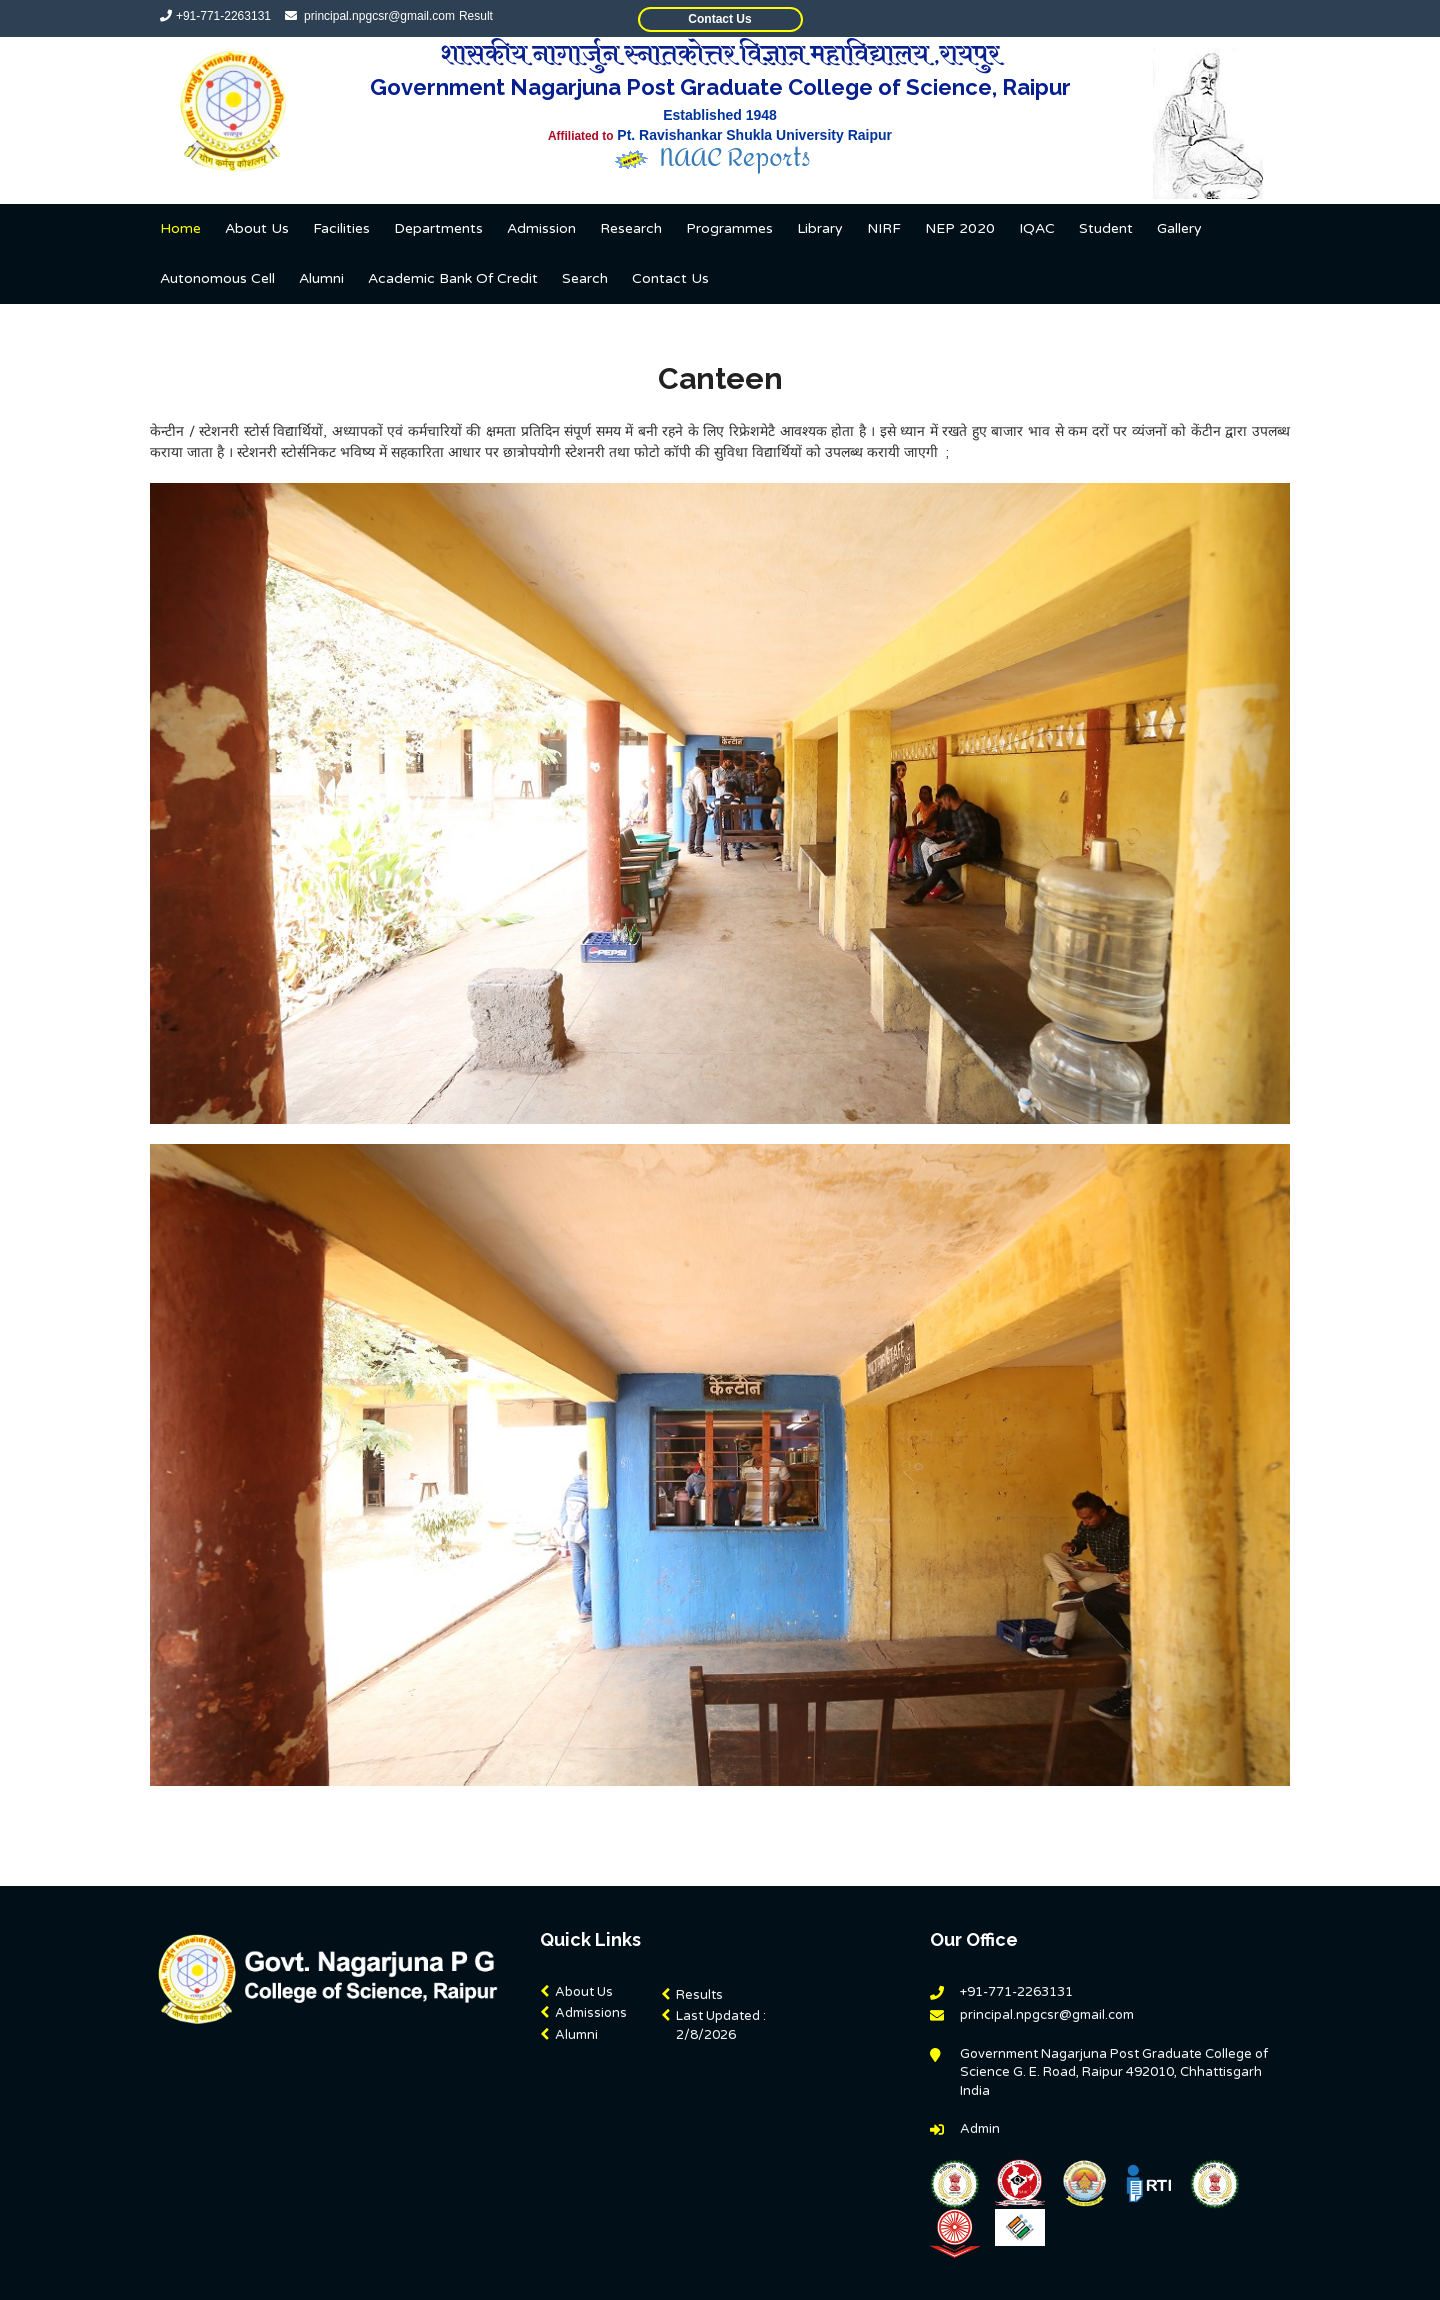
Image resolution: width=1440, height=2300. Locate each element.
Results (699, 1995)
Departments (438, 228)
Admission (541, 228)
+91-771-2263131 (223, 16)
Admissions (591, 2013)
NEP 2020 (960, 228)
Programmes (729, 228)
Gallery (1179, 228)
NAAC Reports (737, 158)
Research (631, 228)
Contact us (670, 278)
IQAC (1037, 228)
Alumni (321, 278)
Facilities (341, 228)
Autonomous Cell (217, 278)
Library (820, 228)
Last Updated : (721, 2026)
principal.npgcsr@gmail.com (378, 16)
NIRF (884, 228)
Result (476, 16)
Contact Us (719, 19)
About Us (257, 228)
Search (585, 278)
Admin (980, 2129)
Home (180, 228)
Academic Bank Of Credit (453, 278)
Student (1106, 228)
